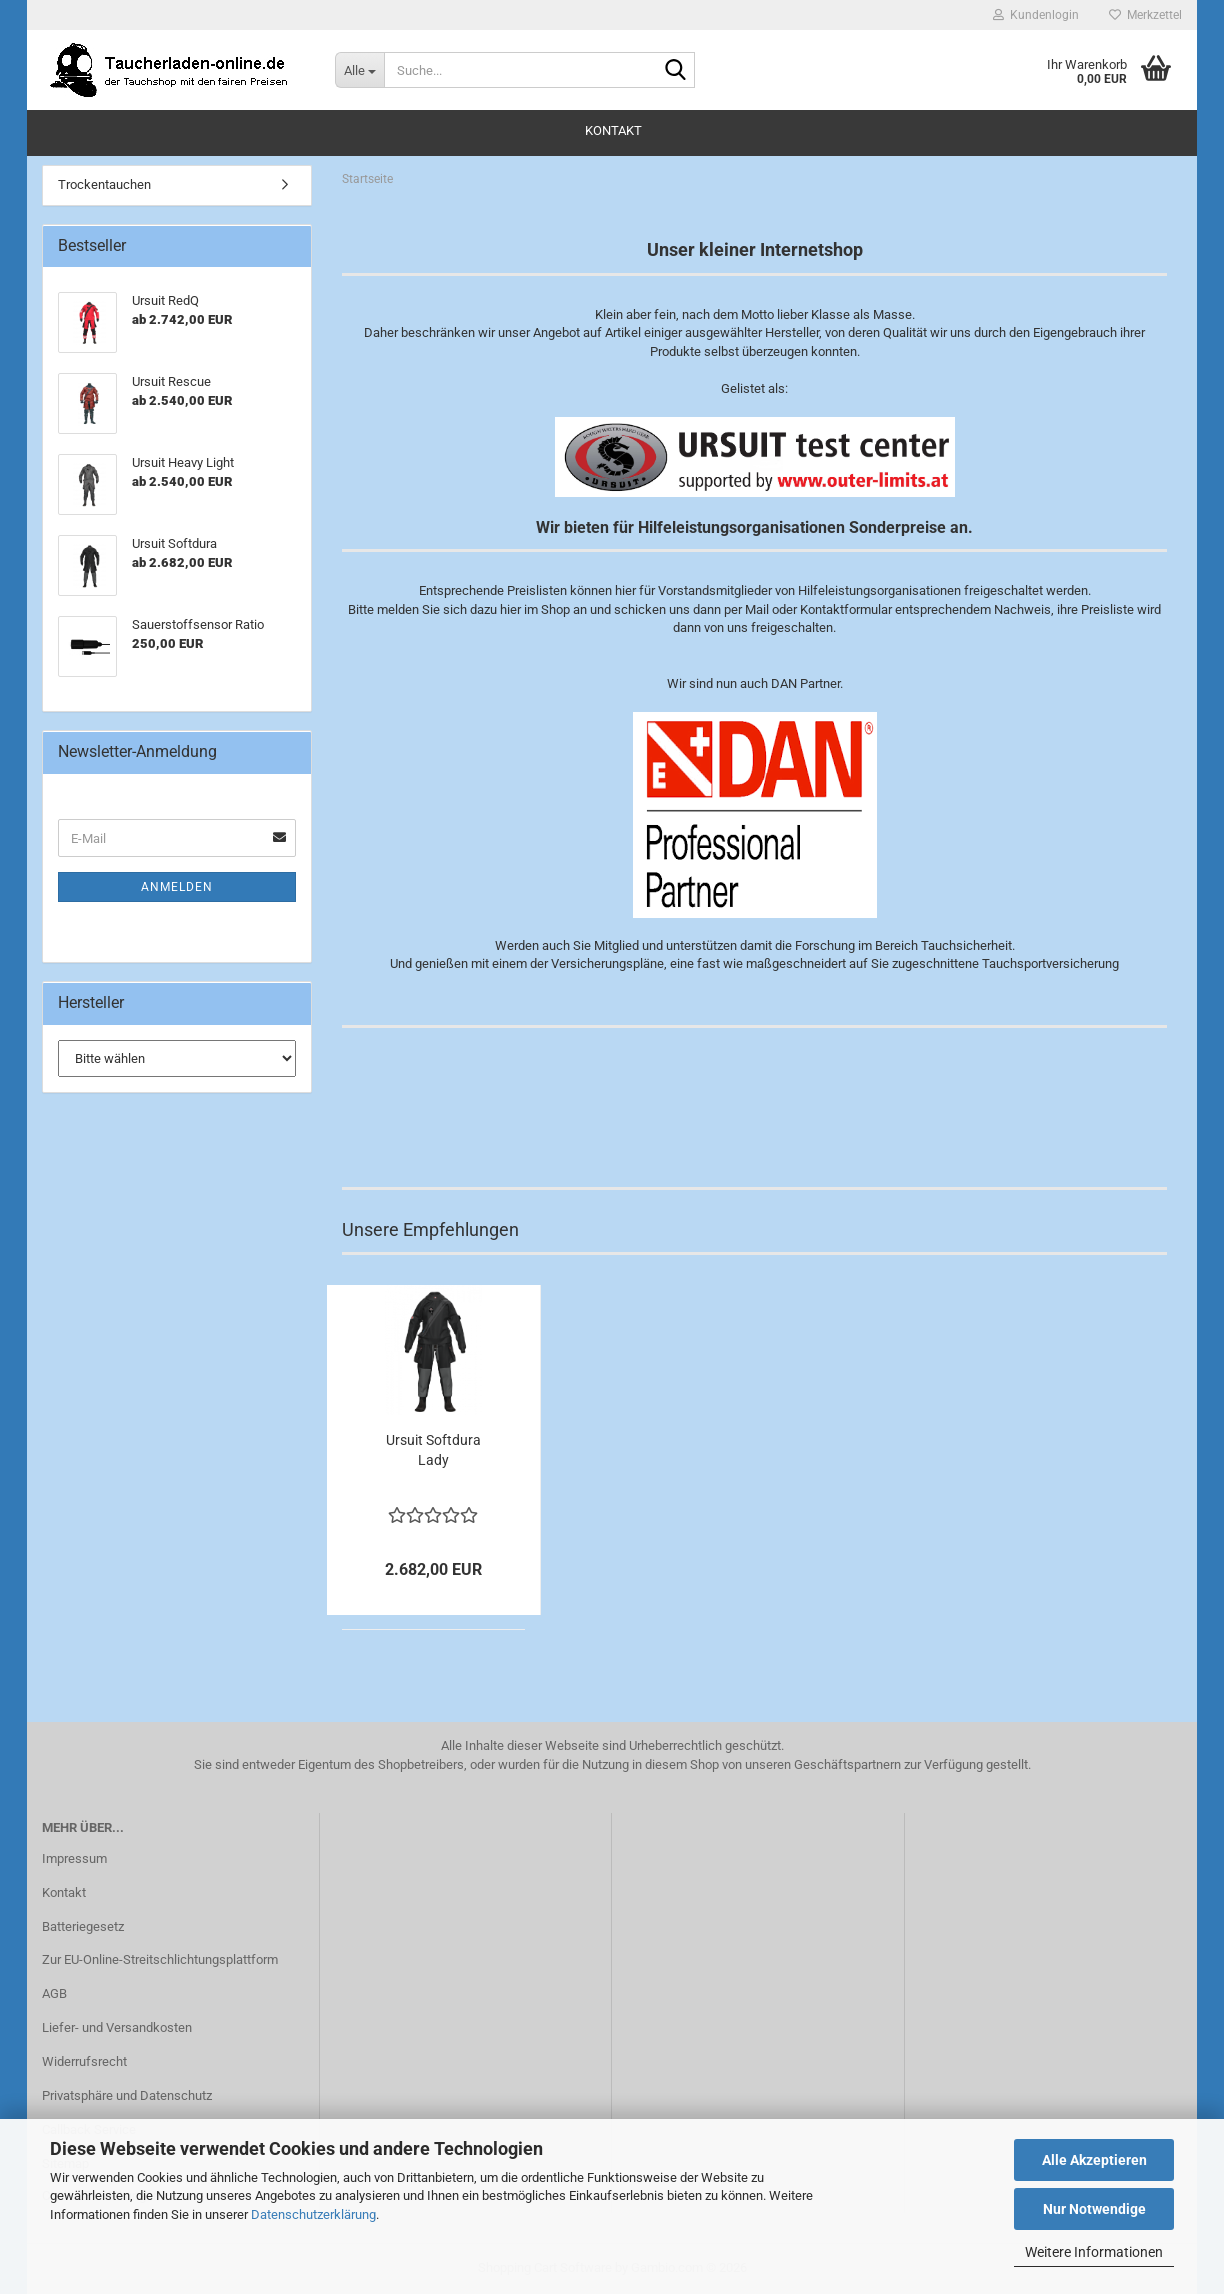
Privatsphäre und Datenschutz (127, 2095)
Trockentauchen (104, 184)
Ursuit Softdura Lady (433, 1450)
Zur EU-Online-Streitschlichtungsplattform (160, 1959)
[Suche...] (359, 70)
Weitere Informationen (1094, 2252)
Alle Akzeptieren (1094, 2160)
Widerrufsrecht (84, 2061)
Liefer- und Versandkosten (117, 2027)
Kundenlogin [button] (1036, 15)
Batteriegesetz (83, 1926)
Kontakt (613, 130)
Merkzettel (1145, 15)
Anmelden (177, 887)
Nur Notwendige (1094, 2209)
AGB (54, 1993)
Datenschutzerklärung (313, 2214)
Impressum (74, 1858)
